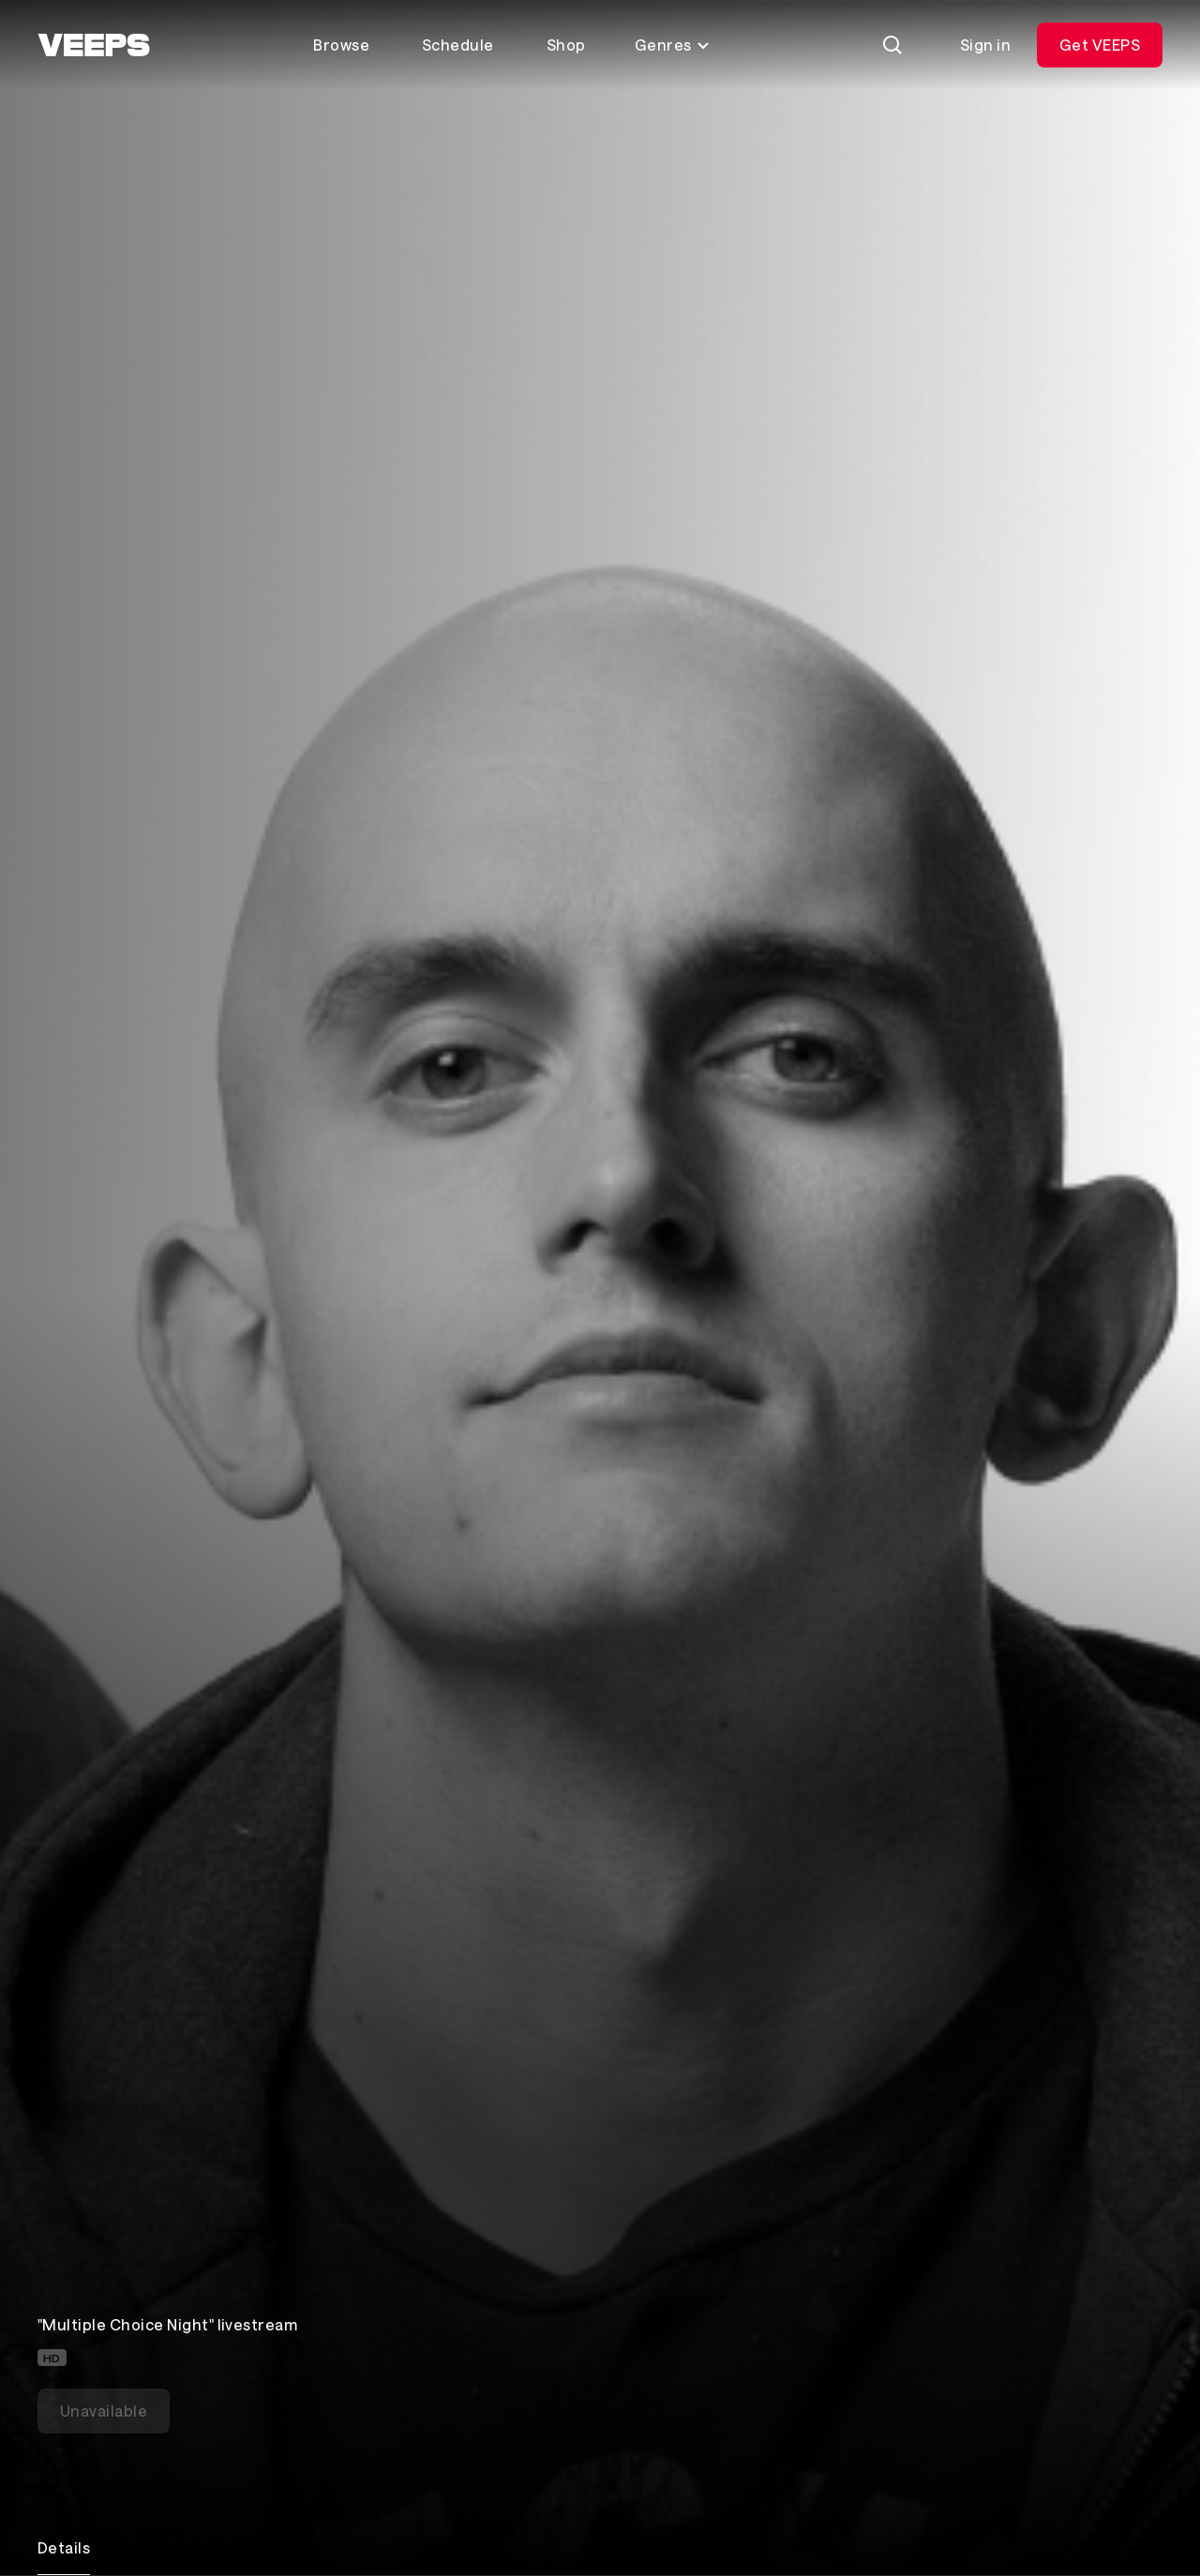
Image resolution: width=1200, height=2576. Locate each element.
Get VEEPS (1099, 44)
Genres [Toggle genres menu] (673, 44)
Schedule (458, 44)
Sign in (985, 44)
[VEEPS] (94, 45)
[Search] (892, 44)
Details (64, 2547)
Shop (566, 44)
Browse (341, 44)
